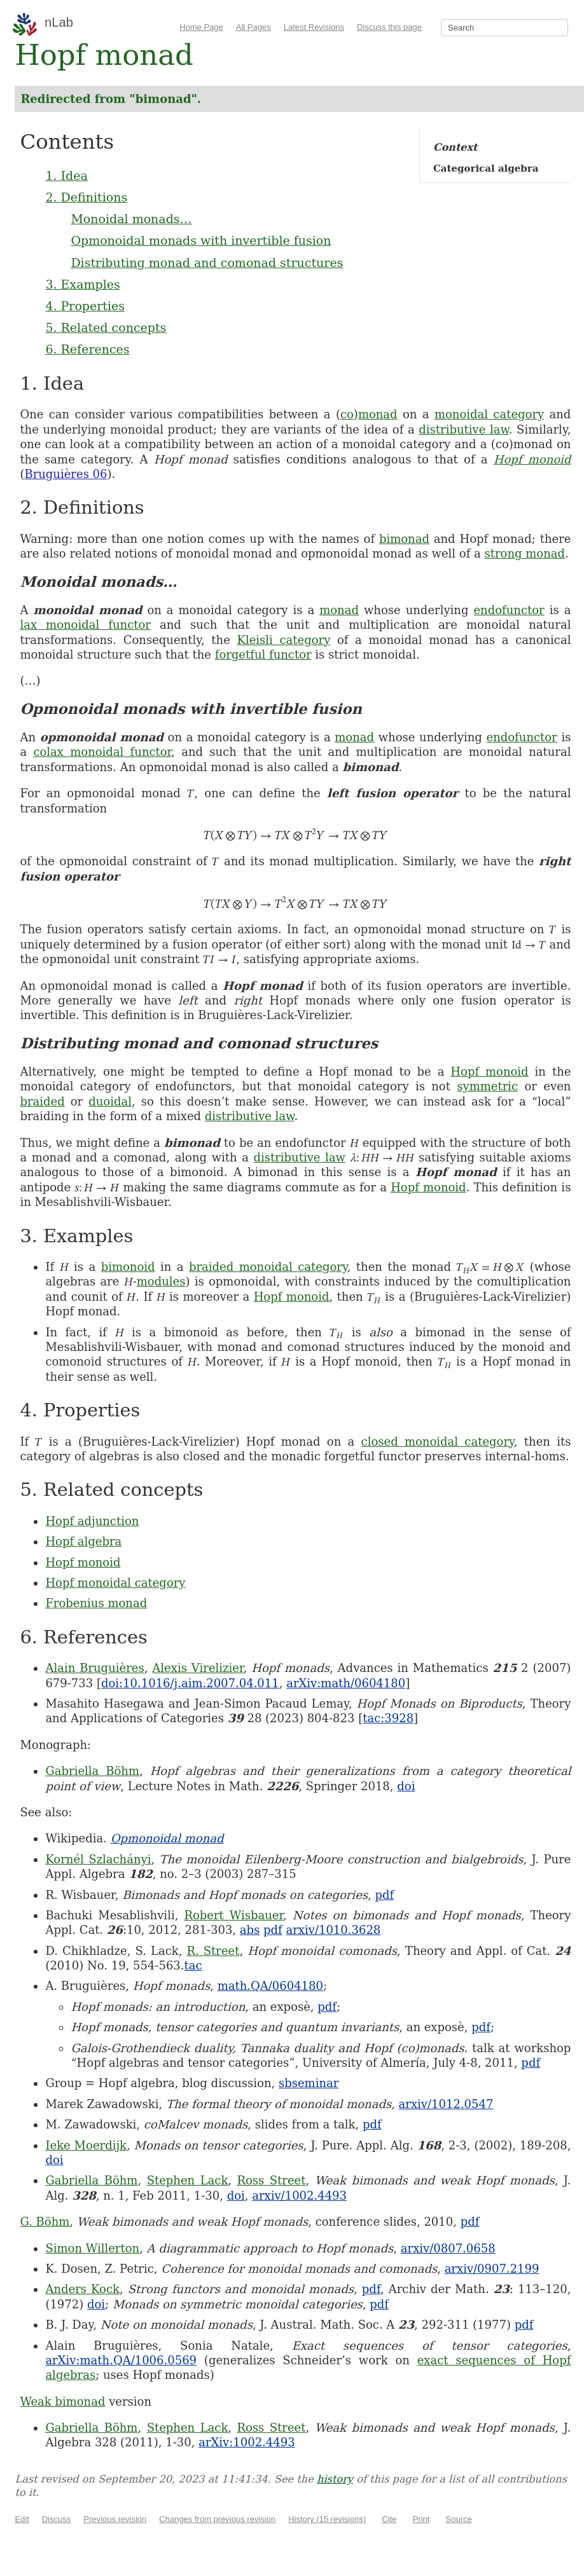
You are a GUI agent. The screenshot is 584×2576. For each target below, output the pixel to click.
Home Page (201, 27)
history (335, 2479)
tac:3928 (388, 1718)
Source (459, 2519)
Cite (389, 2519)
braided (42, 1101)
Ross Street (271, 2180)
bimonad (404, 538)
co (347, 414)
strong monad (524, 553)
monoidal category (489, 414)
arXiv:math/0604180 (345, 1683)
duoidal (110, 1101)
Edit (22, 2519)
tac (193, 1965)
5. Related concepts (105, 327)
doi (406, 1786)
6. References (87, 349)
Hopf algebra (83, 1541)
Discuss (56, 2519)
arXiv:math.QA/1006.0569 (121, 2360)
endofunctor (508, 610)
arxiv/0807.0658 (448, 2248)
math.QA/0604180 (270, 1985)
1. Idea (66, 175)
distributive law (463, 429)
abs (250, 1929)
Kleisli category (283, 640)
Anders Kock (82, 2289)
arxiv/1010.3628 (333, 1929)
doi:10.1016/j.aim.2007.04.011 (190, 1683)
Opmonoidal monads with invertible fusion (201, 240)
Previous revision (114, 2519)
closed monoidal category (437, 1441)
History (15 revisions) (327, 2519)
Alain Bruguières (94, 1668)
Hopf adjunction (92, 1521)
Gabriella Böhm (92, 1771)
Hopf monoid (532, 459)
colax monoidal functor (102, 751)
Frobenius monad (96, 1603)
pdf (384, 1894)
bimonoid (128, 1266)
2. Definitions (86, 197)
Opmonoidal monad (167, 1838)
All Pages (253, 27)
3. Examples (82, 284)
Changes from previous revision (217, 2519)
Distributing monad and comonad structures (207, 263)
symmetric (487, 1086)
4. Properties (85, 306)
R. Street (212, 1950)
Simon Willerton (92, 2248)
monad (378, 414)
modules (161, 1281)
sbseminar (308, 2083)
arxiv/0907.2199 (492, 2268)
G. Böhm (44, 2221)
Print (421, 2519)
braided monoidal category (268, 1266)
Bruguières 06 (65, 474)
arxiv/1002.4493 (299, 2195)
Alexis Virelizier (197, 1668)
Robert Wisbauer (233, 1915)
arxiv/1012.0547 (446, 2104)
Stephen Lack (187, 2180)
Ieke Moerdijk (86, 2145)
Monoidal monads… (131, 219)
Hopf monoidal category (115, 1582)
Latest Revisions (314, 27)
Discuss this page (389, 27)
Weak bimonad (62, 2401)
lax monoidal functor (85, 624)
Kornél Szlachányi (98, 1859)
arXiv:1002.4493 (246, 2442)
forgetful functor (263, 654)
